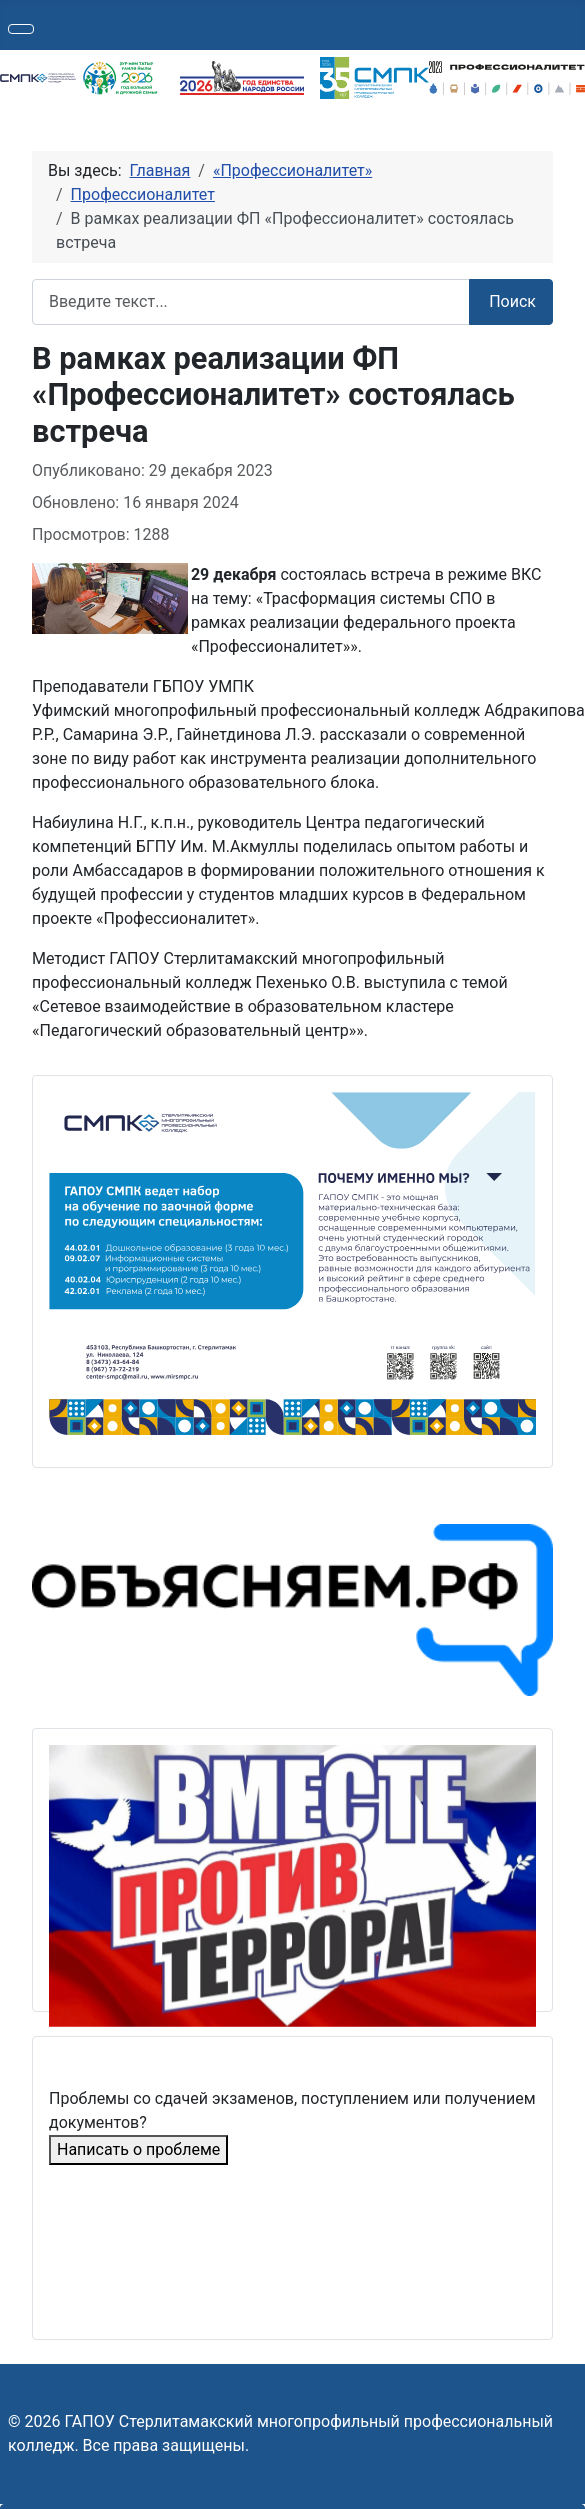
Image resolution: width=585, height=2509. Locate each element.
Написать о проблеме (138, 2149)
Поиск (512, 301)
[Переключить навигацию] (21, 29)
